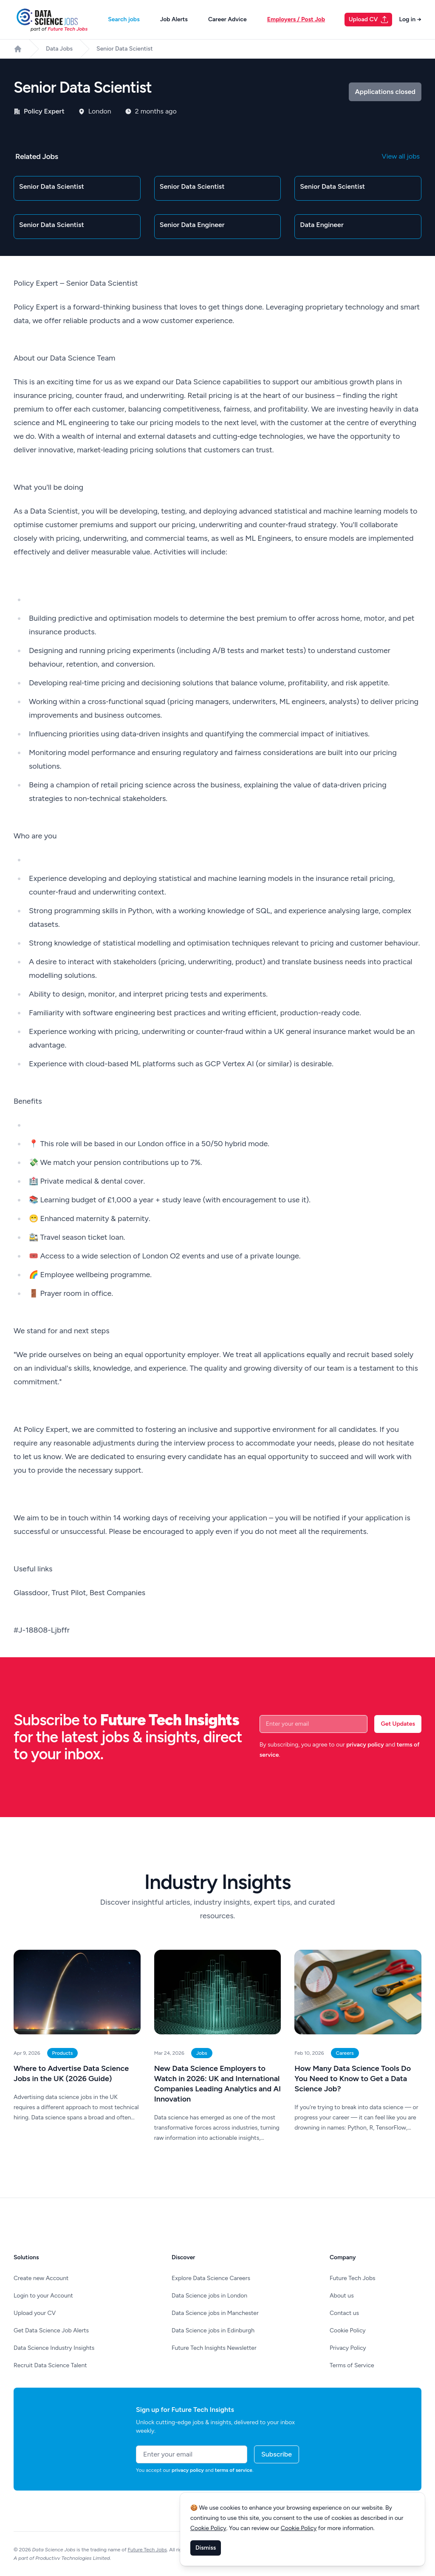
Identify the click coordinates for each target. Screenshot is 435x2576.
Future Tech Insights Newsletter (214, 2348)
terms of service (233, 2470)
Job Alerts (174, 19)
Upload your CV (35, 2313)
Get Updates (398, 1723)
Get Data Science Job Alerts (51, 2330)
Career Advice (227, 19)
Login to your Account (43, 2295)
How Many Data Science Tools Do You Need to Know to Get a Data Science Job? (352, 2078)
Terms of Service (352, 2365)
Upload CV (369, 19)
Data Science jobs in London (209, 2295)
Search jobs (123, 19)
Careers (345, 2053)
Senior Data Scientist (124, 48)
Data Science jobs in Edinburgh (213, 2330)
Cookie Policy (348, 2330)
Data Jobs (59, 48)
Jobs (201, 2053)
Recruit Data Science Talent (50, 2365)
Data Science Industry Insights (54, 2348)
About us (342, 2295)
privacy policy (365, 1744)
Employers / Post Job (296, 19)
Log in (410, 19)
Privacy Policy (348, 2348)
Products (62, 2053)
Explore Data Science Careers (211, 2278)
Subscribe (276, 2454)
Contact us (344, 2313)
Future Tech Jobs (353, 2278)
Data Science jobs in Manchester (215, 2313)
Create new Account (41, 2278)
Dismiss (205, 2547)
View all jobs (401, 156)
